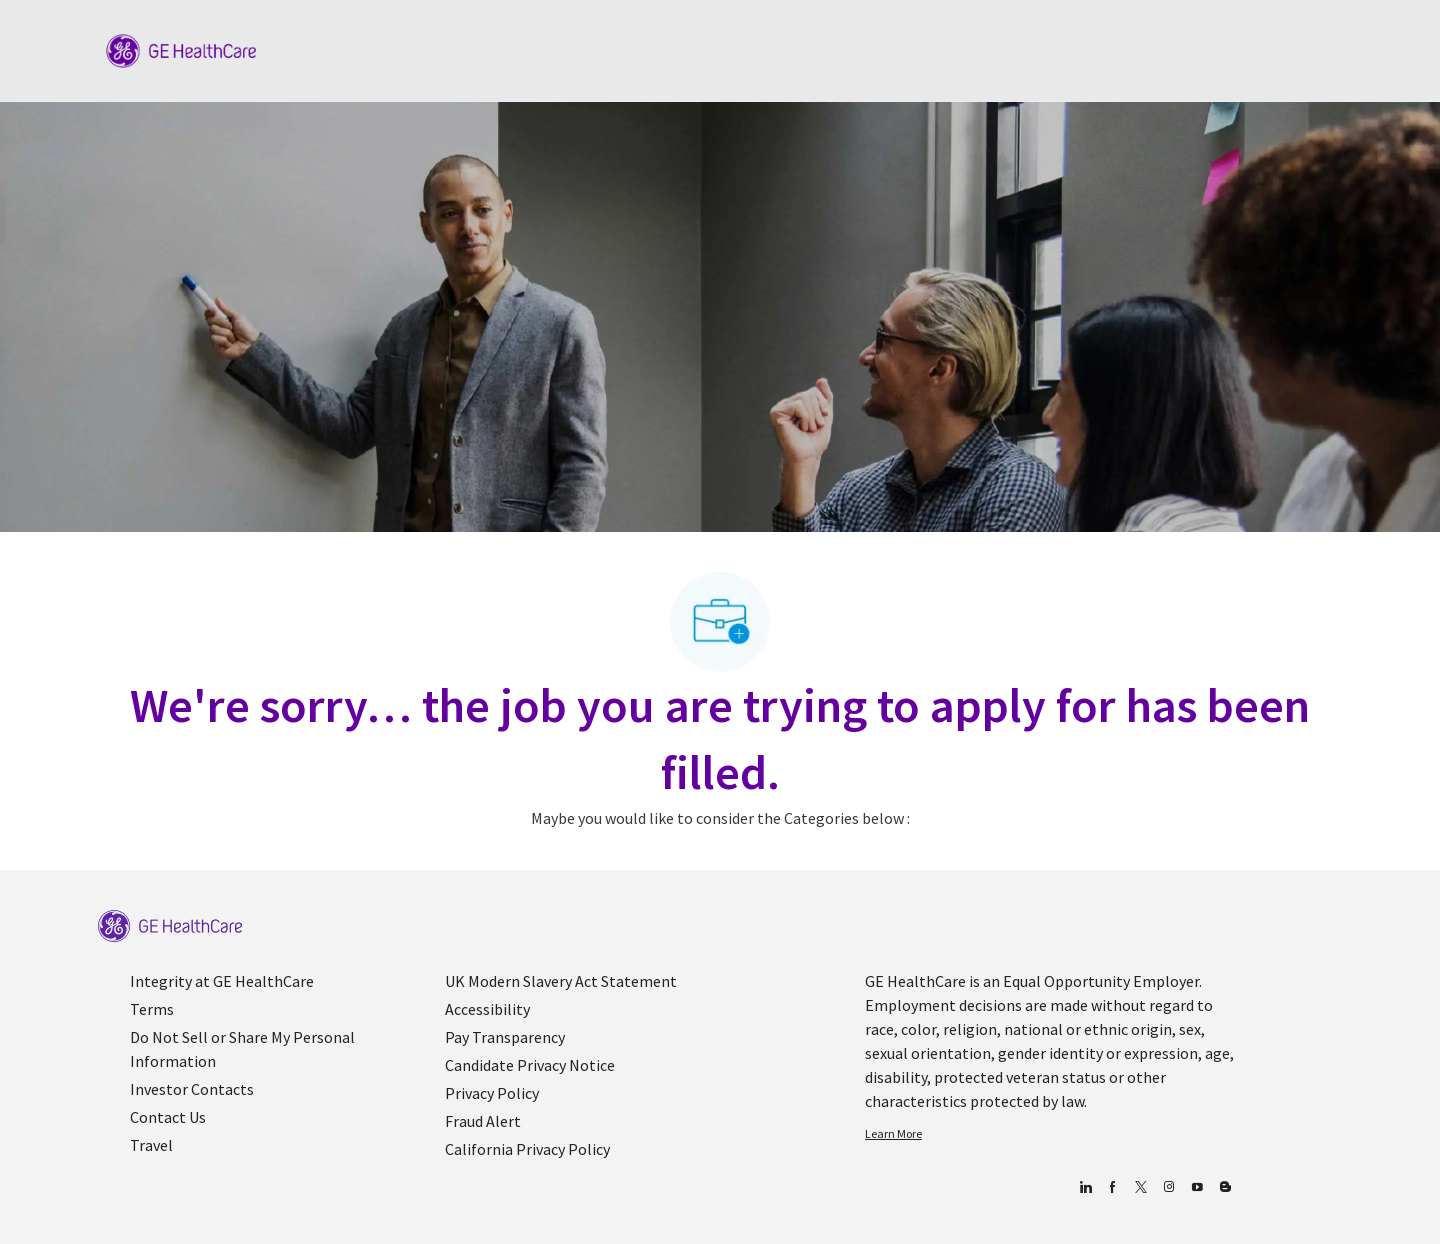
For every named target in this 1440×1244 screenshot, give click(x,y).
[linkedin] (1084, 1187)
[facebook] (1112, 1187)
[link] (170, 926)
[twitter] (1140, 1187)
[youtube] (1196, 1187)
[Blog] (1168, 1187)
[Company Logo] (181, 49)
